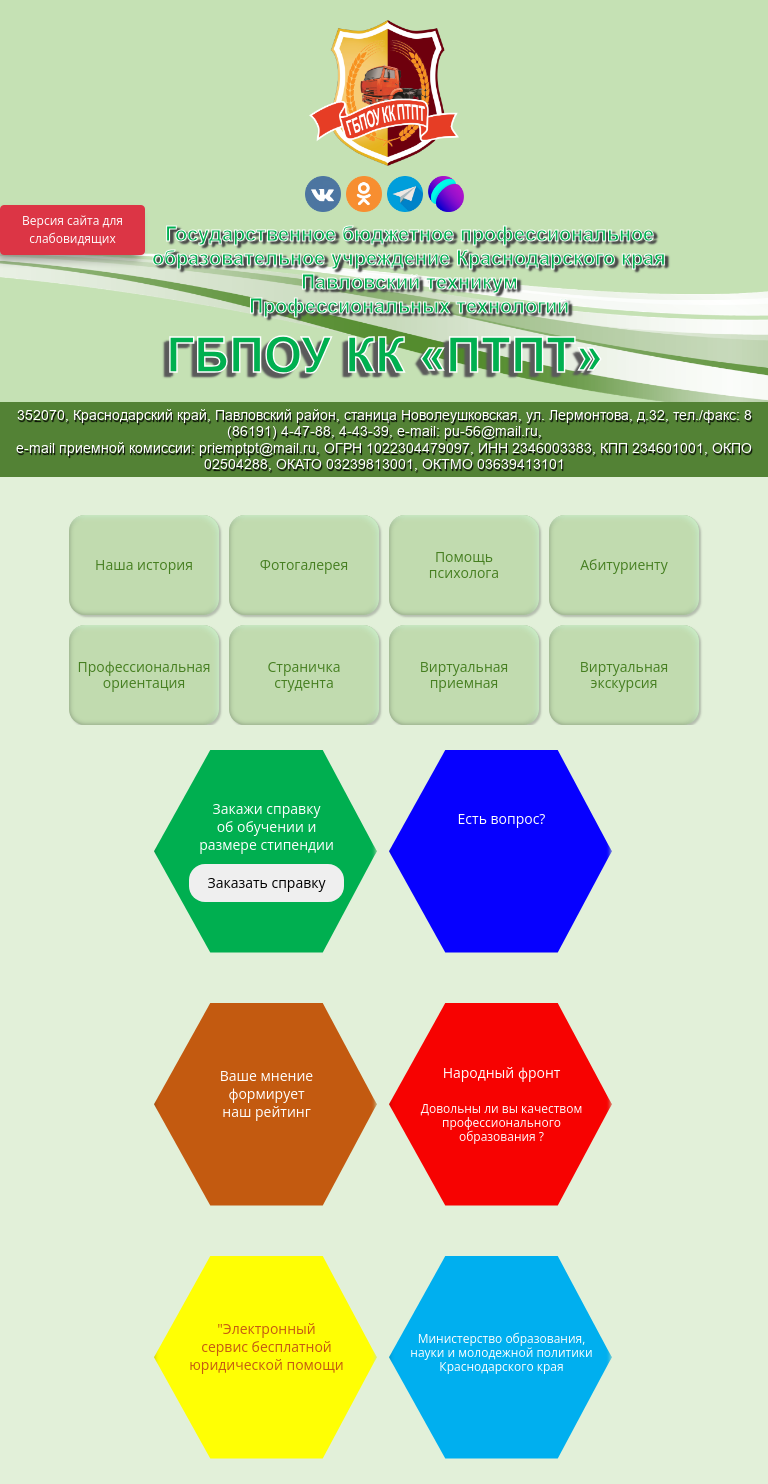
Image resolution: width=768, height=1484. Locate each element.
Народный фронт (501, 1104)
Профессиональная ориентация (143, 674)
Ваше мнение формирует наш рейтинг (266, 1093)
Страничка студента (303, 674)
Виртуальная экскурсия (624, 674)
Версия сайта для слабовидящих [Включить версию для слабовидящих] (72, 229)
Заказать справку (266, 882)
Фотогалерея (304, 564)
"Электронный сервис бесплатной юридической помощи (266, 1346)
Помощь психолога (464, 564)
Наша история (144, 564)
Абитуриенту (623, 564)
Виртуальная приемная (464, 674)
